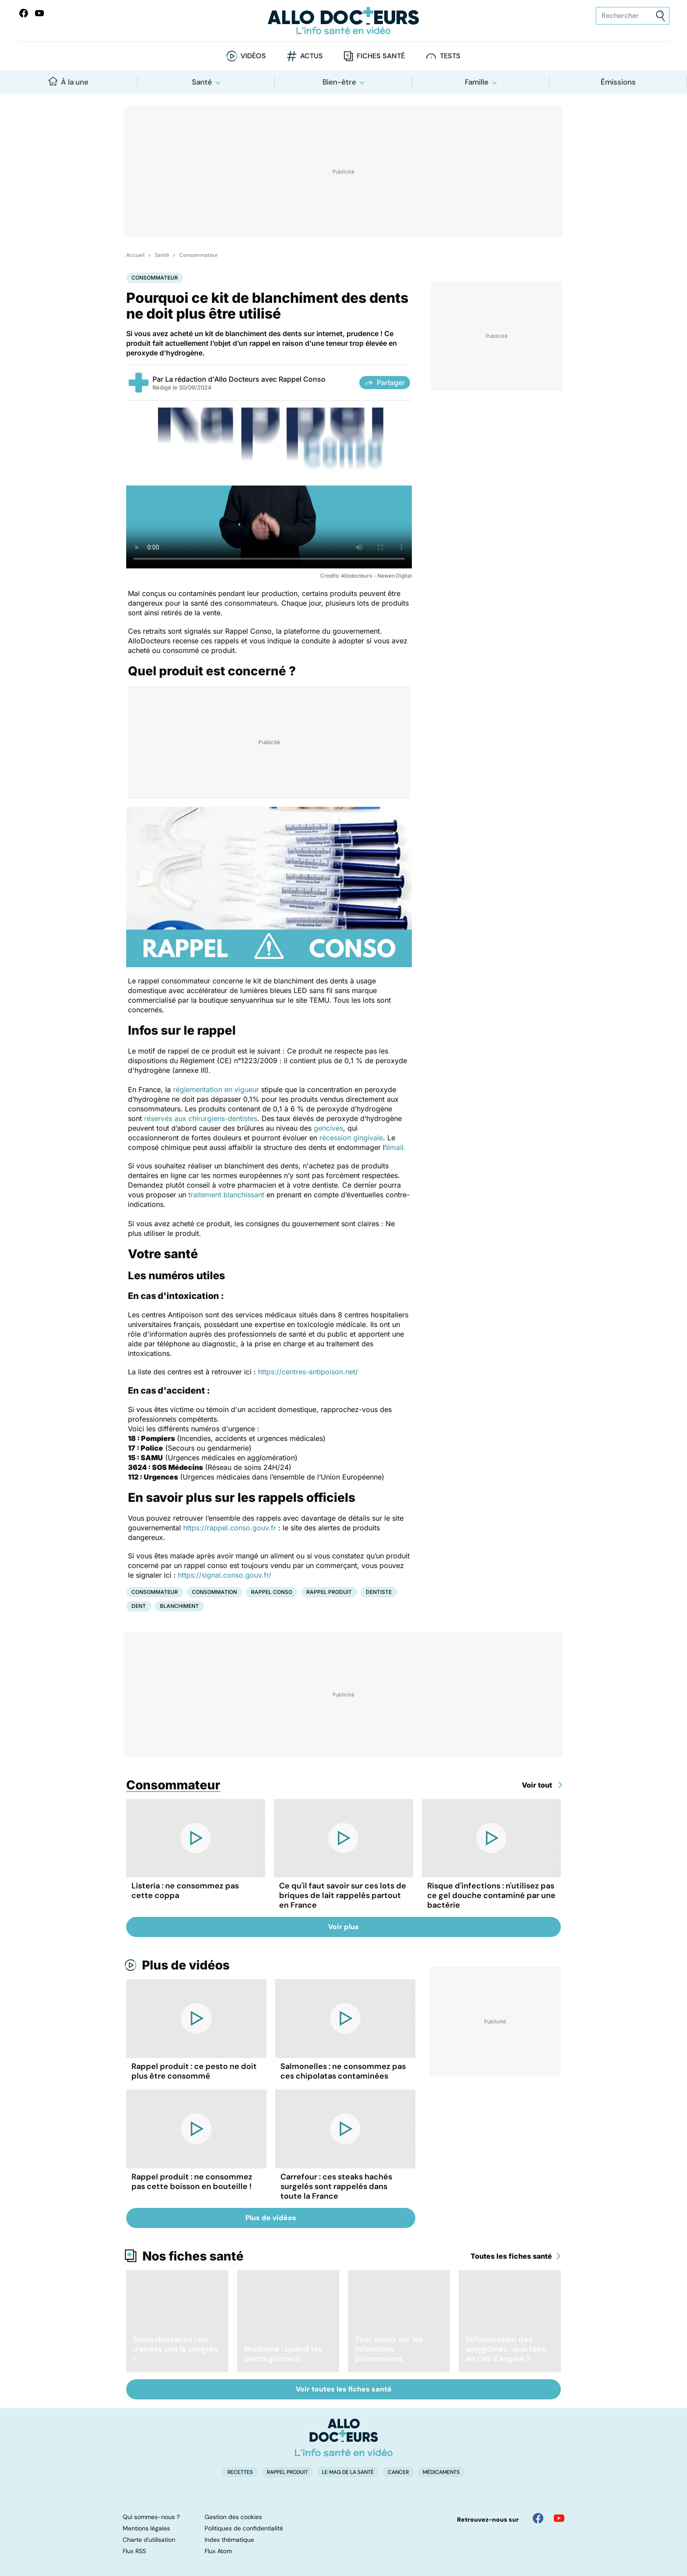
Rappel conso (271, 1592)
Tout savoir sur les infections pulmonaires (389, 2349)
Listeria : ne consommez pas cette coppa (185, 1891)
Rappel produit (329, 1592)
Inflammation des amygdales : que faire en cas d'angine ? (506, 2349)
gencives (328, 1128)
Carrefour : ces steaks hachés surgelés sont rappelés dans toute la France (336, 2186)
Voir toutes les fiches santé (344, 2389)
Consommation (214, 1592)
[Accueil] (344, 2437)
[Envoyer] (660, 16)
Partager (385, 382)
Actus (311, 55)
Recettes (240, 2472)
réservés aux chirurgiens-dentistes (200, 1118)
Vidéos (253, 55)
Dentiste (379, 1592)
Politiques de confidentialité (244, 2528)
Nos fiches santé (193, 2256)
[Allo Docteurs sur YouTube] (39, 13)
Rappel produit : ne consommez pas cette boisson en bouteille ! (191, 2182)
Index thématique (229, 2540)
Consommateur (198, 255)
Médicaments (441, 2472)
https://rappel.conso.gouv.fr (229, 1527)
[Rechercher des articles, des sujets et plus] (632, 16)
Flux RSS (134, 2551)
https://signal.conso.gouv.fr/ (224, 1575)
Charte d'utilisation (149, 2540)
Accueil (135, 255)
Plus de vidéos (186, 1965)
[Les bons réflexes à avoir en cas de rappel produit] (269, 488)
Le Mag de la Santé (348, 2472)
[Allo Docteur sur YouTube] (559, 2518)
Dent (138, 1606)
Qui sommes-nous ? (151, 2517)
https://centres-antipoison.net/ (308, 1371)
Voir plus (343, 1926)
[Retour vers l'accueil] (343, 21)
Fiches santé (381, 55)
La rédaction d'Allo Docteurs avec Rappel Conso (245, 379)
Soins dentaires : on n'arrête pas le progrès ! (175, 2349)
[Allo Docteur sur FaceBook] (23, 13)
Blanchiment (179, 1606)
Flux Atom (218, 2551)
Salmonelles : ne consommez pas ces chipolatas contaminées (343, 2071)
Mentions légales (146, 2528)
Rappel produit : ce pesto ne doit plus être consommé (194, 2071)
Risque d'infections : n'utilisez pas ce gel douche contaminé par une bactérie (491, 1895)
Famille (477, 82)
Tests (450, 55)
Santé (202, 82)
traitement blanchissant (226, 1194)
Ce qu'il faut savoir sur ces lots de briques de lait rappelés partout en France (342, 1895)
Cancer (398, 2472)
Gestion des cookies (233, 2517)
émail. (396, 1147)
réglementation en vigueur (216, 1089)
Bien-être (339, 82)
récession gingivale (351, 1137)
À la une (69, 82)
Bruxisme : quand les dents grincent (283, 2353)
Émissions (618, 82)
